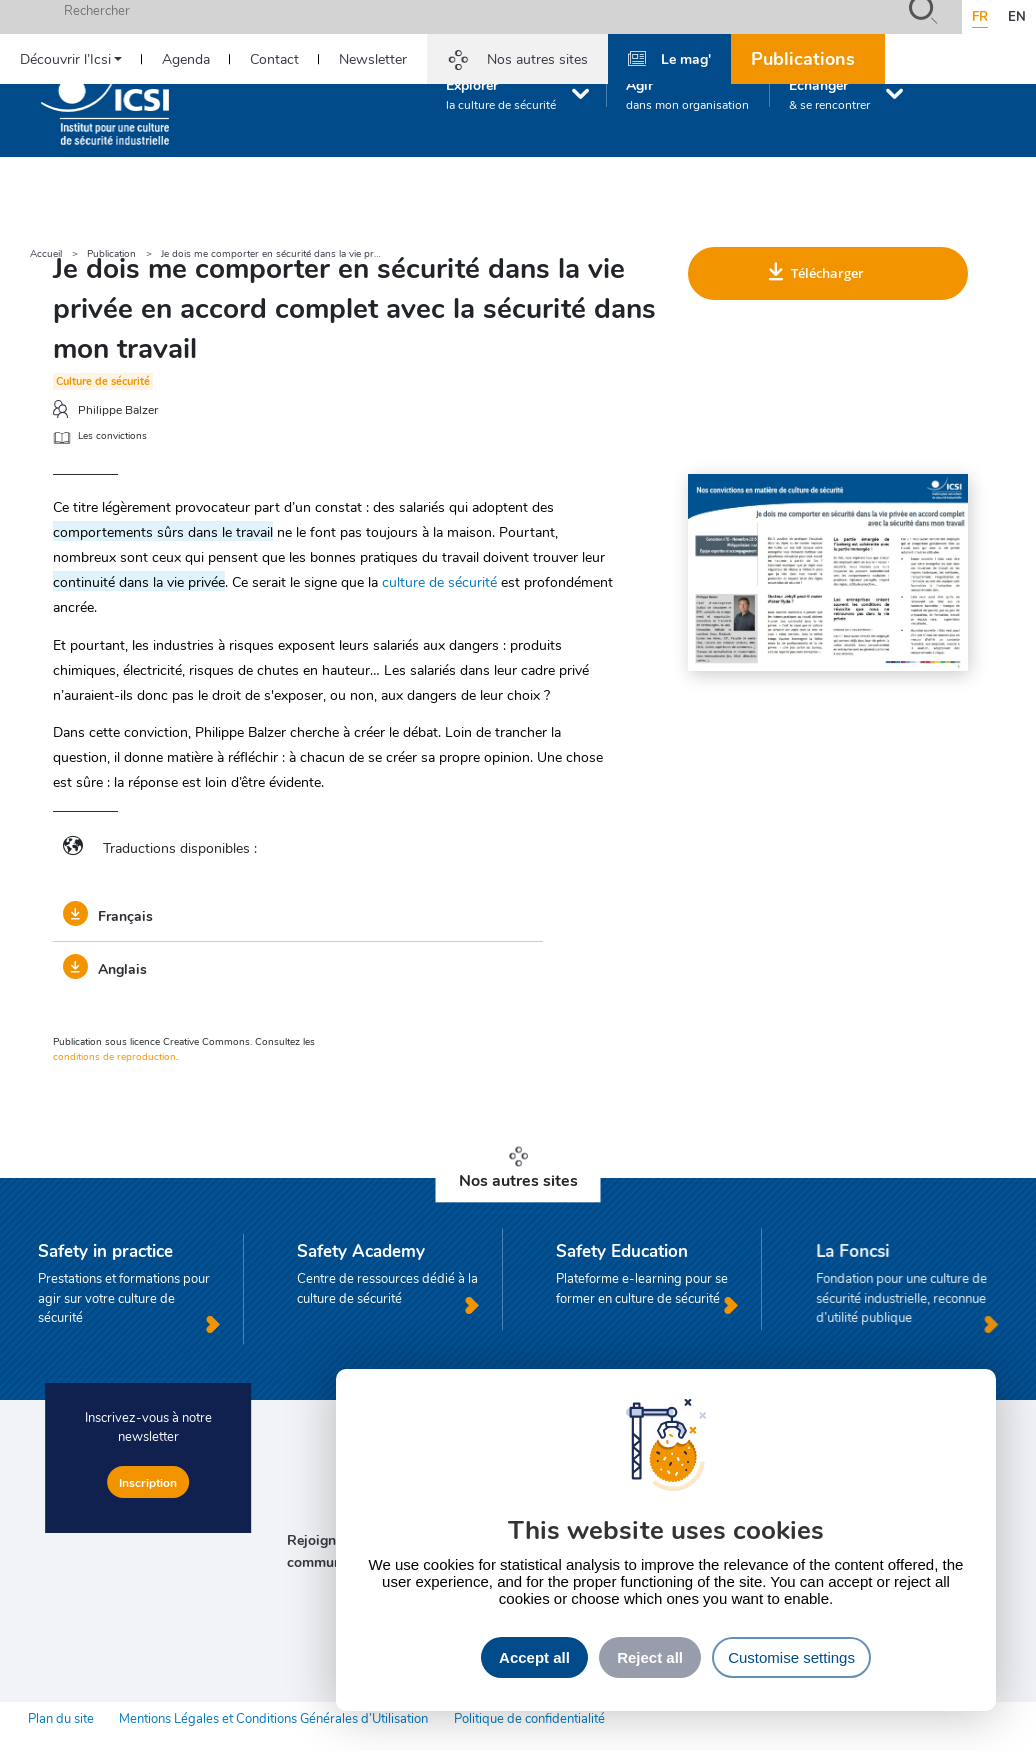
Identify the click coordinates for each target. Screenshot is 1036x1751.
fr (980, 16)
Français (108, 915)
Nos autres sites (537, 58)
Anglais (105, 968)
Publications (803, 58)
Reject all (650, 1657)
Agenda (186, 58)
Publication (111, 253)
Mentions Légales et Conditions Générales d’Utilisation (273, 1718)
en (1017, 16)
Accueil (46, 253)
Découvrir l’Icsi (65, 58)
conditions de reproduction (114, 1056)
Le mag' (686, 58)
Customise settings (791, 1657)
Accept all (534, 1657)
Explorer (501, 94)
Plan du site (61, 1718)
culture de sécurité (439, 581)
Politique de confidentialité (529, 1718)
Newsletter (373, 58)
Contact (274, 58)
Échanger (829, 94)
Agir (687, 94)
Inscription (148, 1482)
